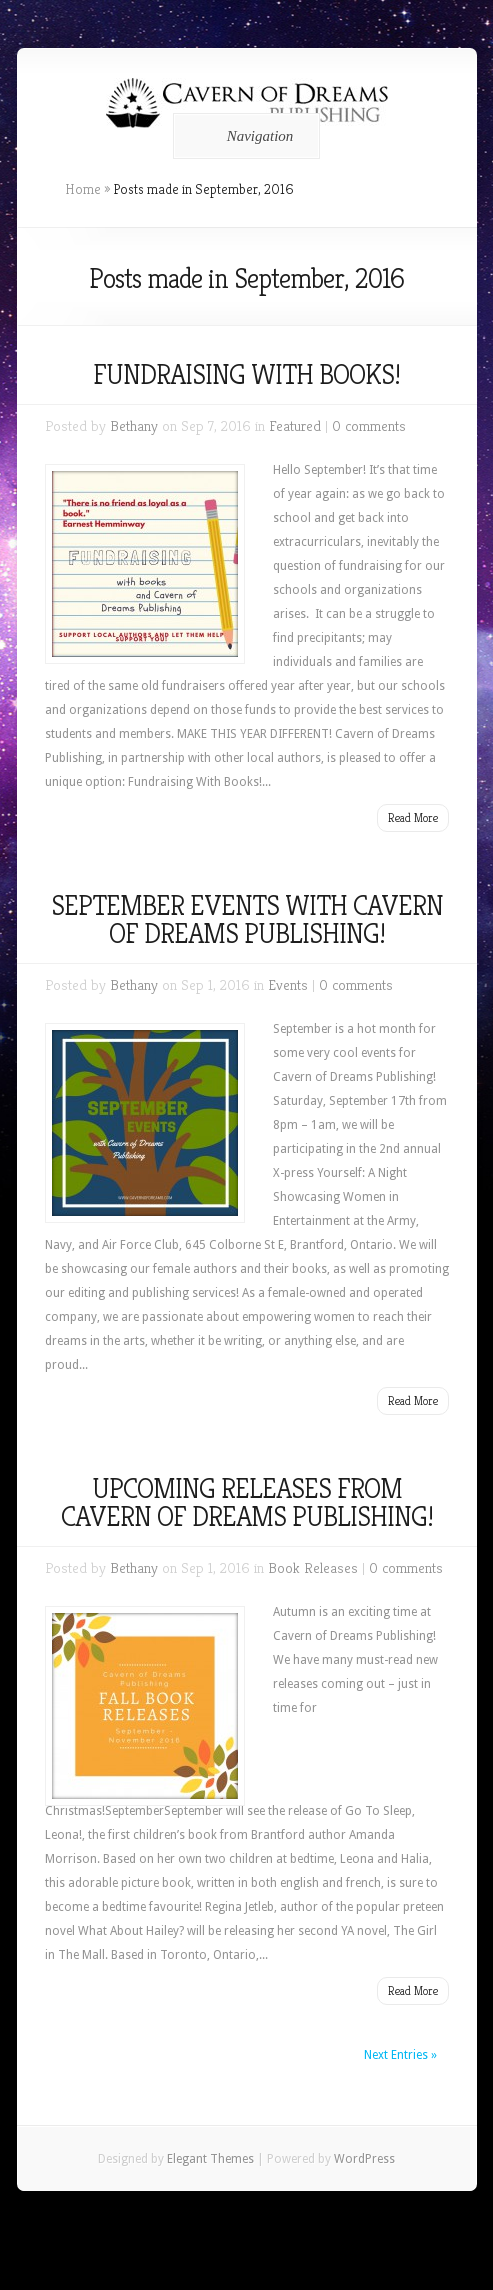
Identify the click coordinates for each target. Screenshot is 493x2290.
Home (83, 189)
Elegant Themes (210, 2159)
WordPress (364, 2159)
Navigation (243, 136)
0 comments (369, 425)
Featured (295, 425)
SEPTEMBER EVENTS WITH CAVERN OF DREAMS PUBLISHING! (247, 919)
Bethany (134, 425)
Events (288, 984)
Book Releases (313, 1567)
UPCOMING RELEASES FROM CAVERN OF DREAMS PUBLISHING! (247, 1502)
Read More (413, 817)
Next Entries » (400, 2055)
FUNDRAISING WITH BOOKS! (246, 374)
